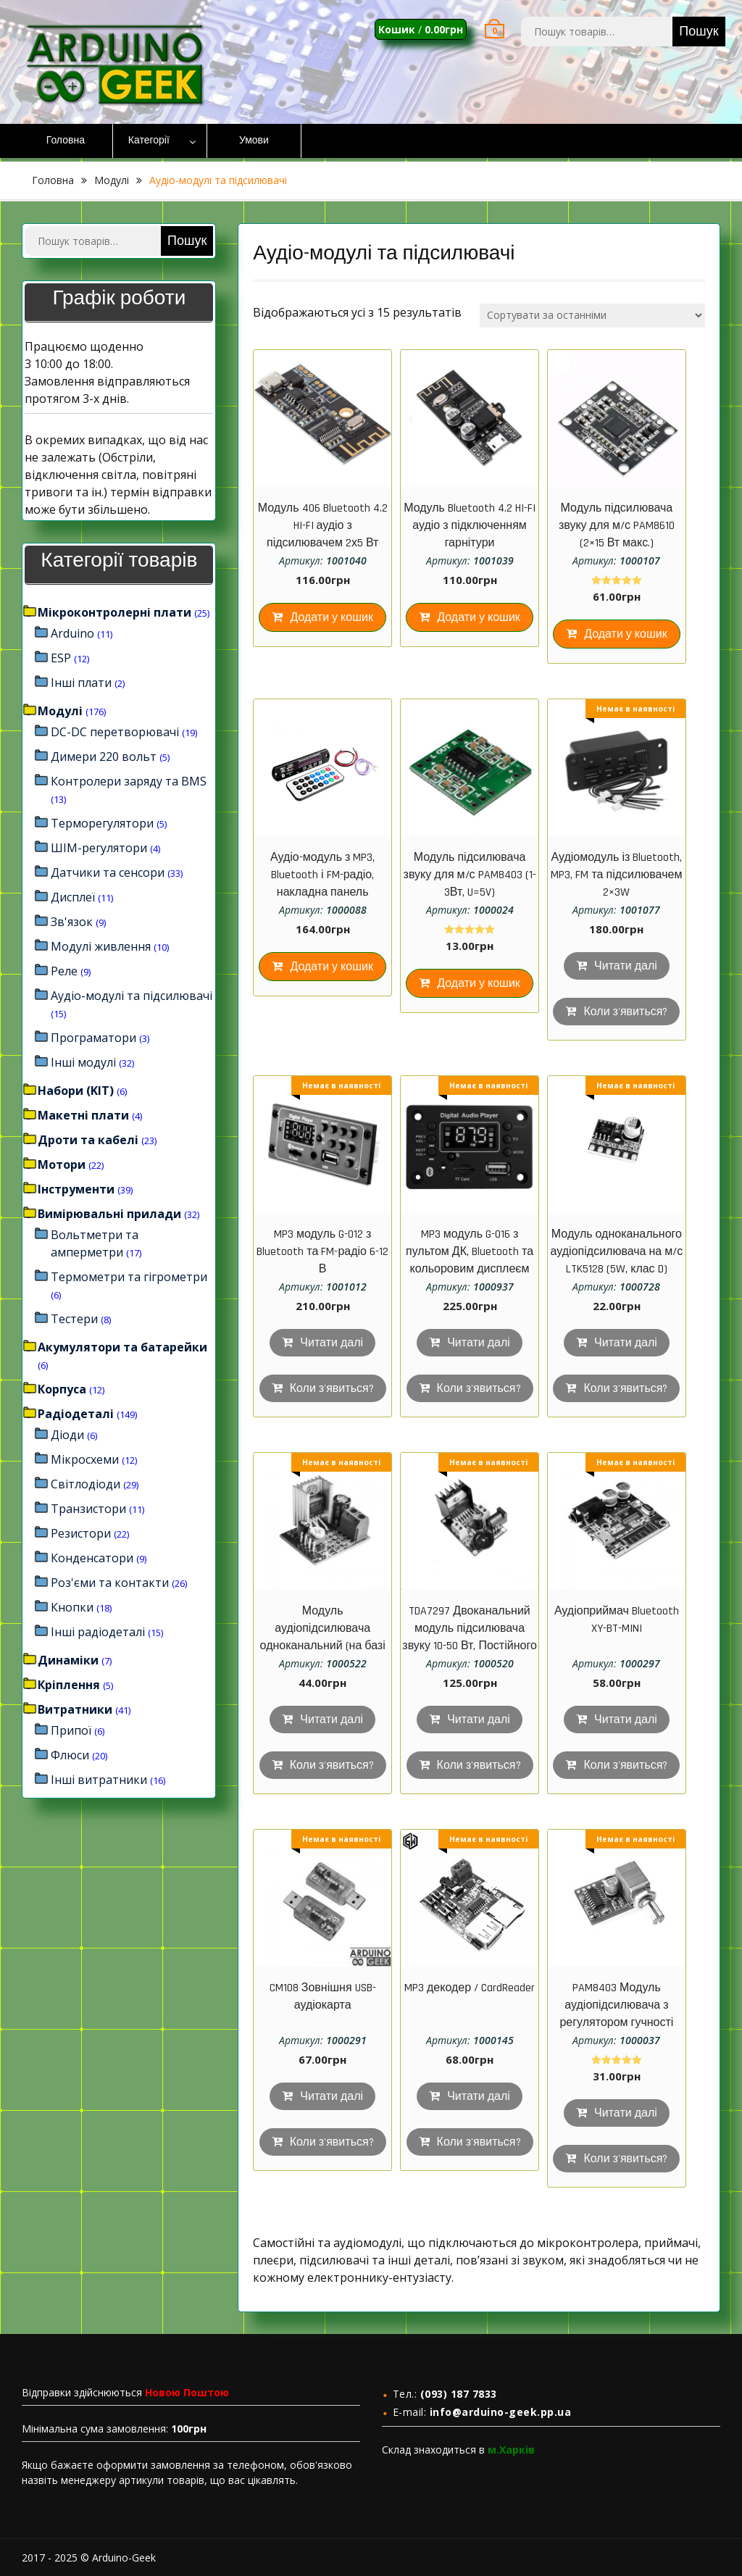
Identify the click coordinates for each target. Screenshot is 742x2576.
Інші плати (81, 683)
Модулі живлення (101, 946)
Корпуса (62, 1389)
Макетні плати (83, 1115)
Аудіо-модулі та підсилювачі (131, 996)
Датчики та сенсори (107, 872)
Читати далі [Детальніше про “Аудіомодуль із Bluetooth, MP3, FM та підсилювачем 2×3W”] (625, 966)
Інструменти (76, 1189)
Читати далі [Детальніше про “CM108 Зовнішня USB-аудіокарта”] (331, 2096)
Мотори (62, 1164)
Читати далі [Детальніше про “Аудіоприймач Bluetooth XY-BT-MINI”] (625, 1719)
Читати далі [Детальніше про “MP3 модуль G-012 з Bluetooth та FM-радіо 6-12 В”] (331, 1343)
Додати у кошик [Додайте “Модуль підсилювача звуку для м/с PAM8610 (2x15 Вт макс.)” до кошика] (625, 634)
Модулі (111, 180)
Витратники (75, 1709)
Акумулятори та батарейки (122, 1347)
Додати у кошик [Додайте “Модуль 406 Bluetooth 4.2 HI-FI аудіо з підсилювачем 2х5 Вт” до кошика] (331, 617)
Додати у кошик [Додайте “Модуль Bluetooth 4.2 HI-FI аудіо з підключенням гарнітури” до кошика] (478, 617)
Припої (71, 1730)
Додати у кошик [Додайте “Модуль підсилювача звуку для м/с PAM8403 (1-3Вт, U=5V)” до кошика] (478, 983)
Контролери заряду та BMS (129, 781)
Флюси (70, 1755)
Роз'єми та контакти (110, 1583)
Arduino (72, 633)
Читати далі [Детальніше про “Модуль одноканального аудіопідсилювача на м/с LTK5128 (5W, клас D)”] (625, 1343)
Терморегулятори (102, 823)
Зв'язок (72, 922)
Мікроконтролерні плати (114, 612)
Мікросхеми (85, 1459)
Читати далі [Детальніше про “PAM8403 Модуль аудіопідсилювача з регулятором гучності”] (625, 2113)
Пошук (698, 31)
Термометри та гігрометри (129, 1277)
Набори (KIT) (76, 1091)
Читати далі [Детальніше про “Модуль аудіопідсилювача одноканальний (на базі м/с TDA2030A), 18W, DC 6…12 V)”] (331, 1719)
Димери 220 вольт (104, 756)
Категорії (149, 140)
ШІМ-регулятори (99, 848)
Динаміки (68, 1660)
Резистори (81, 1533)
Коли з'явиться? (625, 1012)
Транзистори (88, 1509)
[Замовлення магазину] (592, 316)
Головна (65, 140)
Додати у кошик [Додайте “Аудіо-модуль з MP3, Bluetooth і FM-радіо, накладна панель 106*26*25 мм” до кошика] (331, 967)
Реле (64, 971)
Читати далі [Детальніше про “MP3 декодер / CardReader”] (478, 2096)
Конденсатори (92, 1558)
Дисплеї (73, 897)
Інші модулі (83, 1062)
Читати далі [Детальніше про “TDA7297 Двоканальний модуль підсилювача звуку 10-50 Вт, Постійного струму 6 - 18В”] (478, 1719)
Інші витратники (99, 1780)
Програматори (93, 1038)
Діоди (67, 1435)
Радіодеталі (76, 1414)
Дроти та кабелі (88, 1140)
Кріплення (69, 1685)
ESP (61, 658)
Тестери (74, 1319)
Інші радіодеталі (98, 1632)
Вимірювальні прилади (109, 1214)
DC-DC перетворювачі (115, 732)
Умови (254, 140)
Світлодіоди (85, 1484)
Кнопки (72, 1607)
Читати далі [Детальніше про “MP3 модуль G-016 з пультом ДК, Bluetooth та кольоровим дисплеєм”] (478, 1343)
